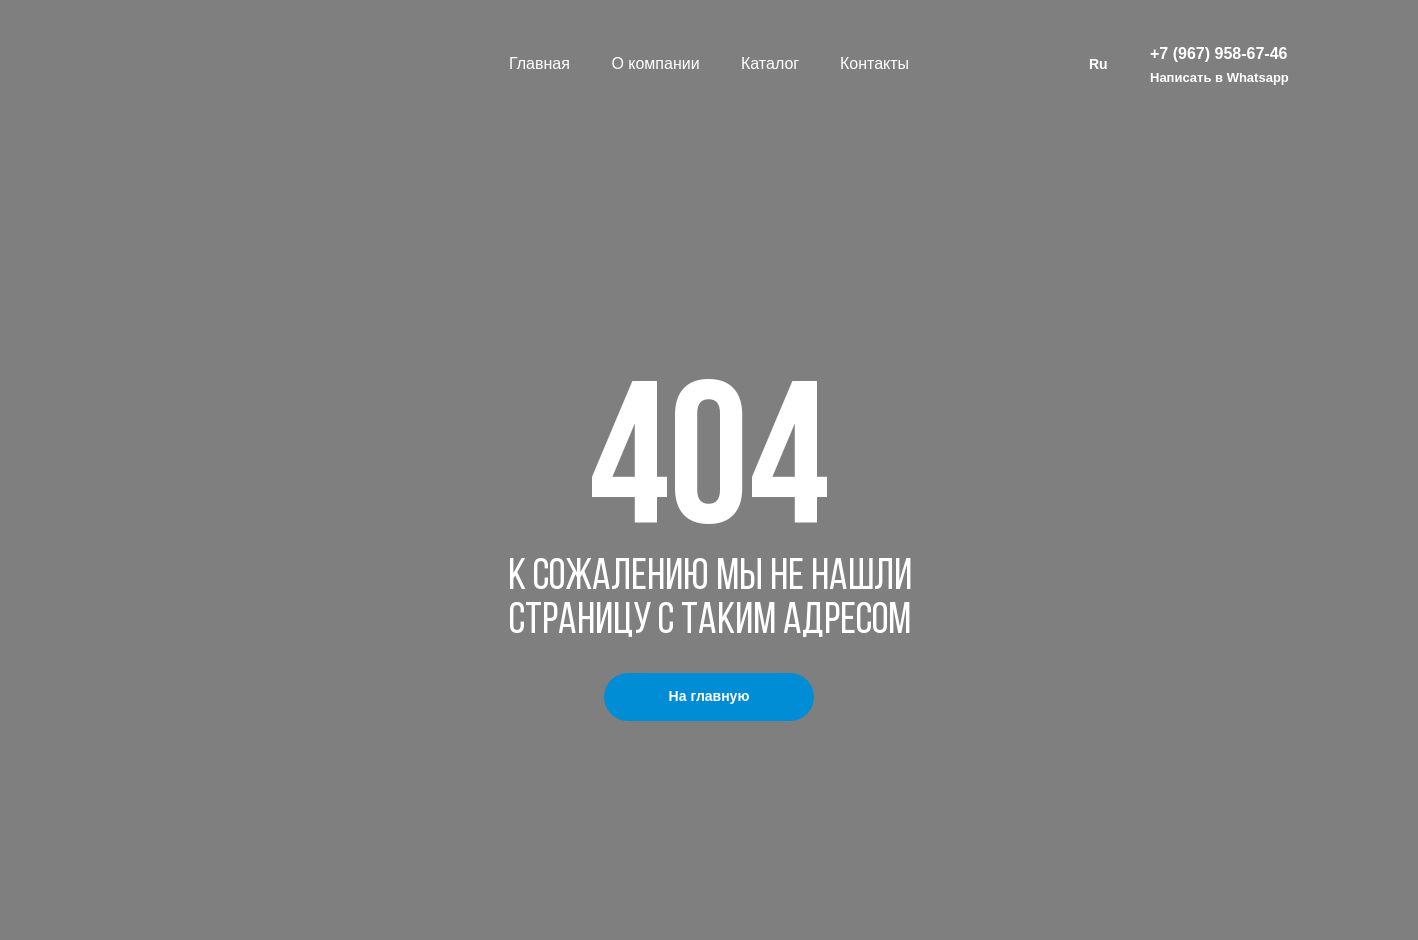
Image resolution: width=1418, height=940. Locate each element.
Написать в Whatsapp (1219, 77)
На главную (709, 696)
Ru (1098, 64)
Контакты (874, 63)
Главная (539, 63)
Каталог (770, 63)
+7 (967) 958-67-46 (1218, 53)
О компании (655, 63)
